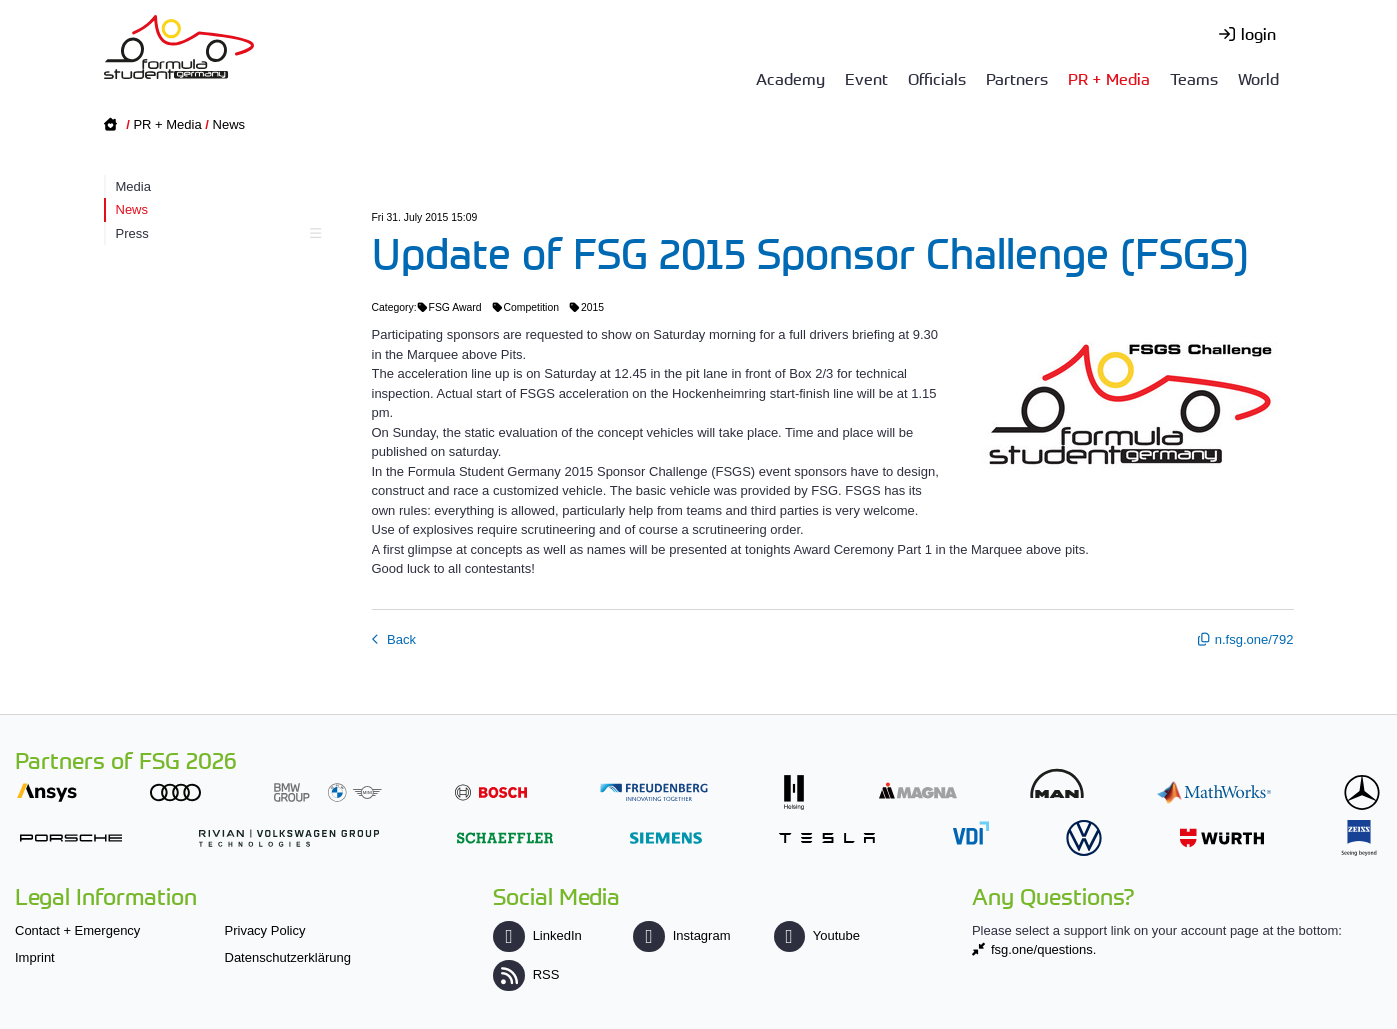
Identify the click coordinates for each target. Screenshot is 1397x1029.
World (1258, 78)
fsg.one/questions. (1044, 949)
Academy (790, 78)
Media (133, 186)
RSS (526, 974)
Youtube (817, 935)
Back (400, 639)
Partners (1017, 78)
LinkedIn (537, 935)
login (1258, 33)
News (229, 124)
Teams (1194, 78)
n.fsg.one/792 (1254, 639)
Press (216, 233)
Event (866, 78)
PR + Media (1109, 78)
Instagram (681, 935)
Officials (937, 78)
